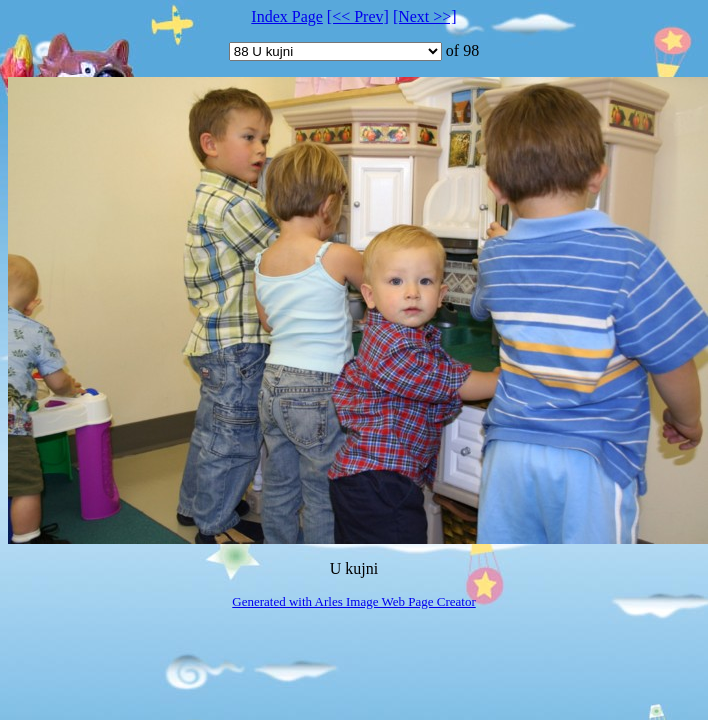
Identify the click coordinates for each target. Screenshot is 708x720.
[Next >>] (425, 16)
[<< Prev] (358, 16)
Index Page (287, 16)
